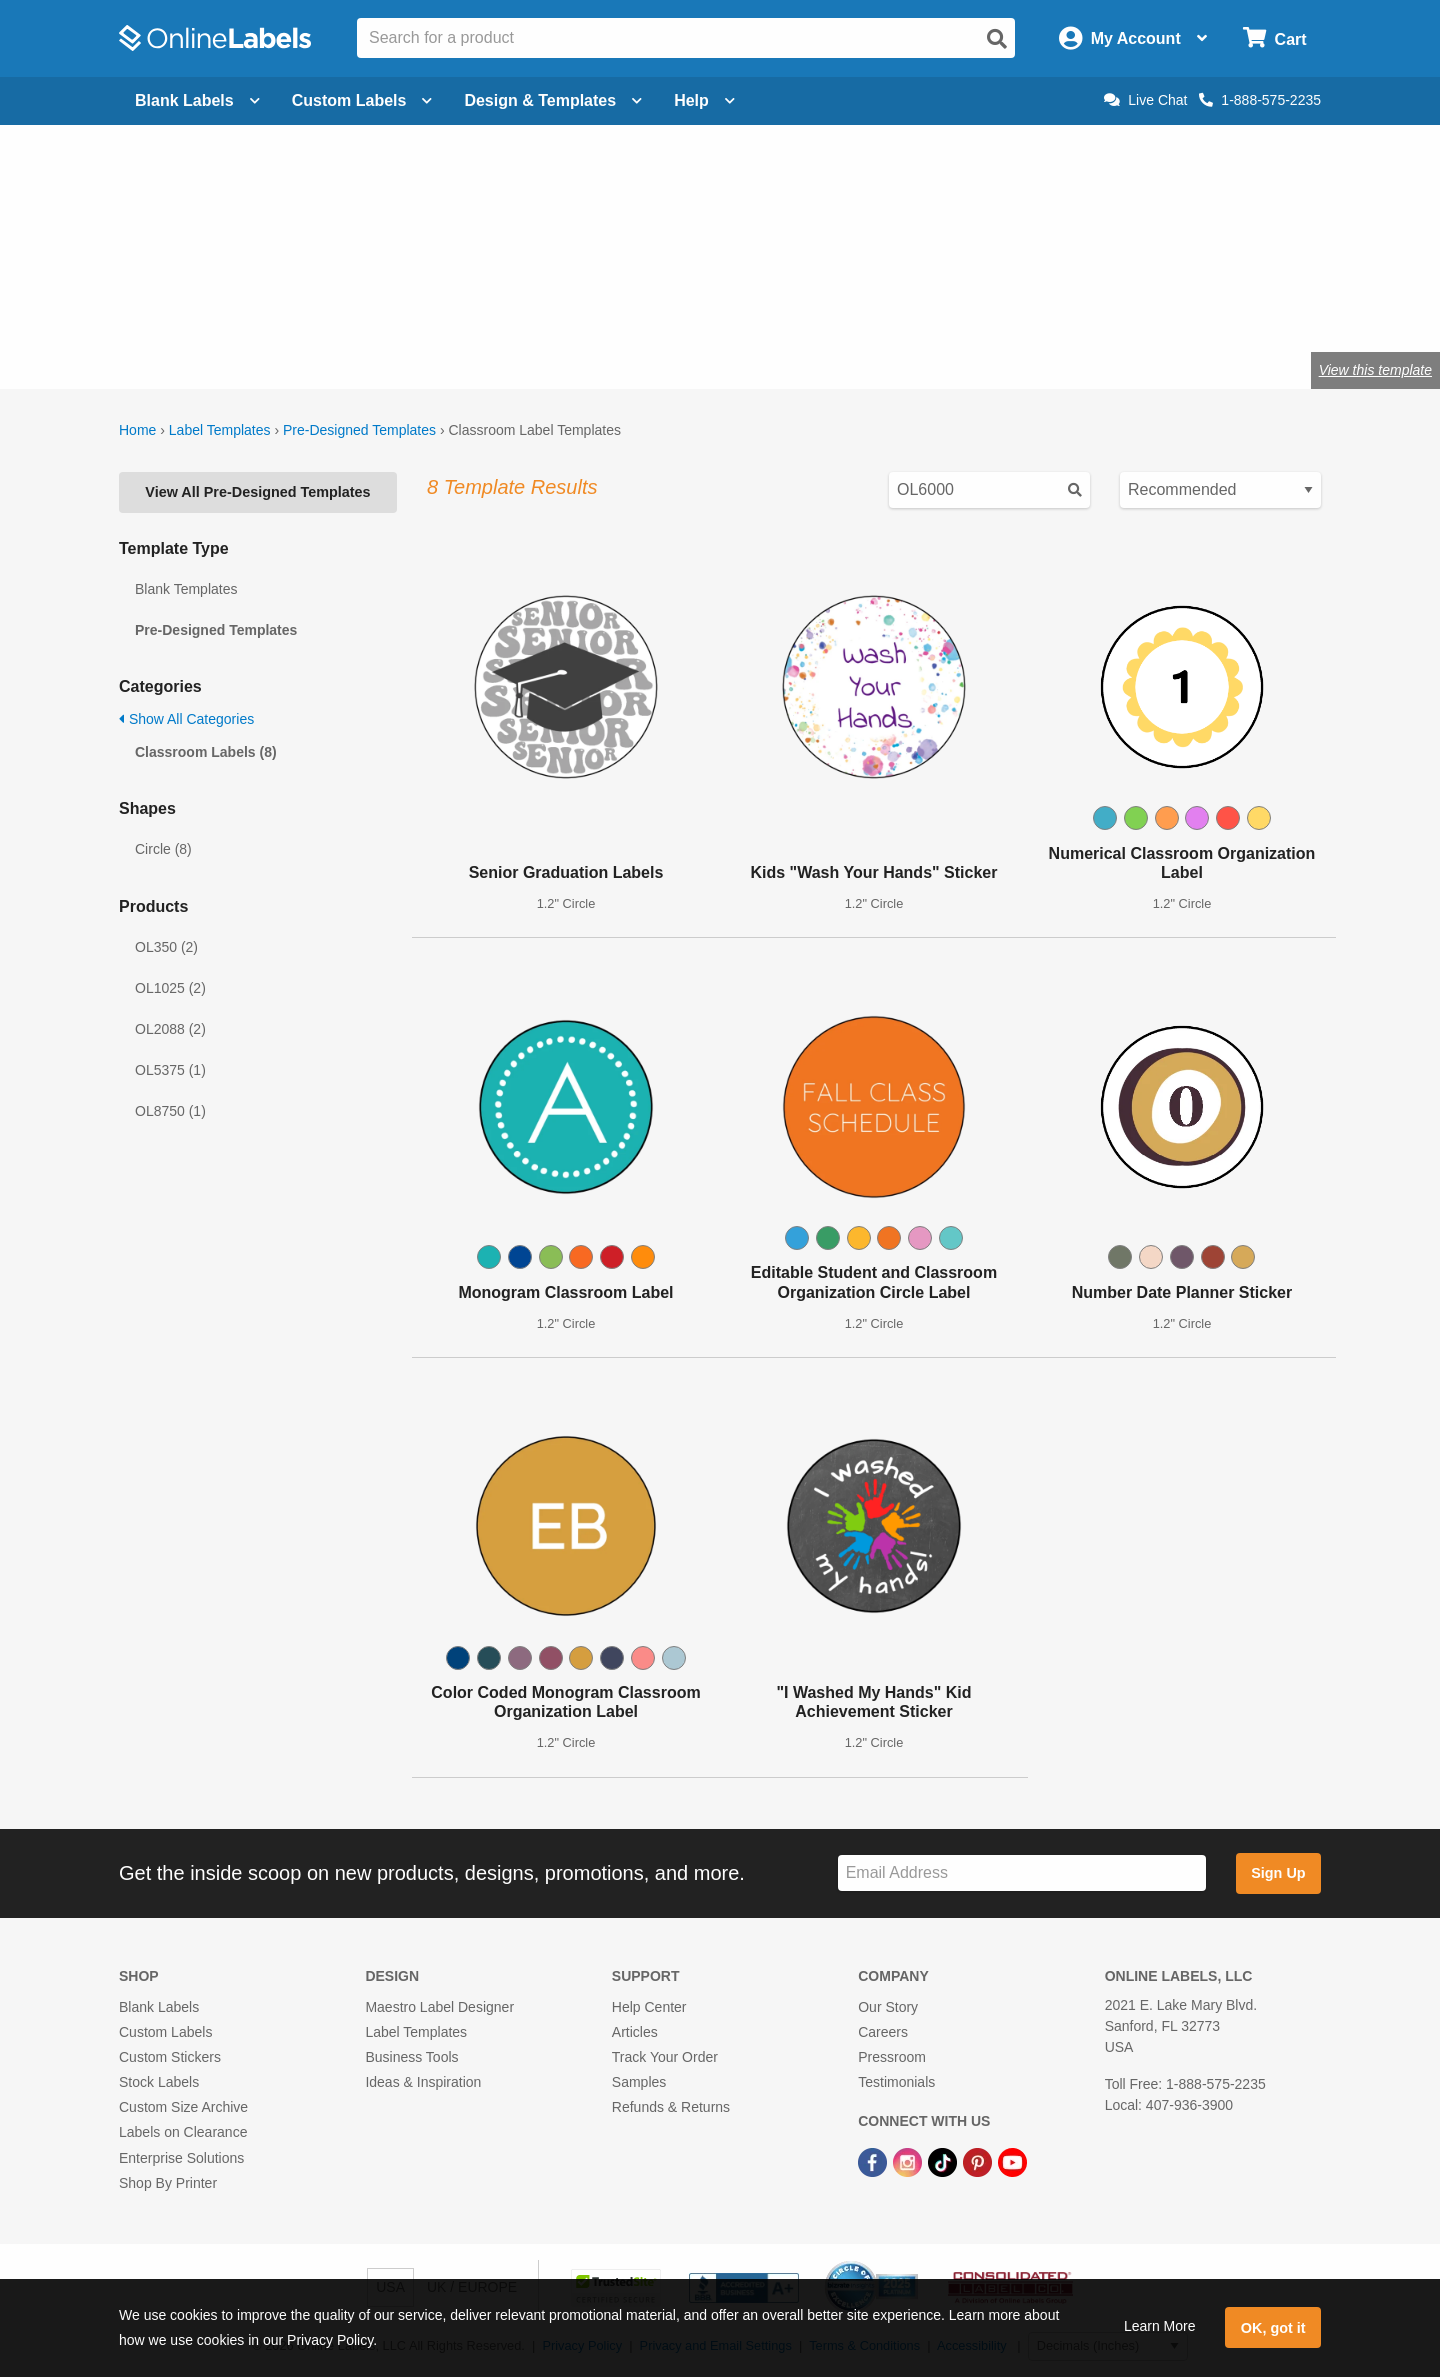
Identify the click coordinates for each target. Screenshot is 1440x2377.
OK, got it (1273, 2328)
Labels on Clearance (183, 2132)
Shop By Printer (168, 2183)
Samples (639, 2082)
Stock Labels (159, 2082)
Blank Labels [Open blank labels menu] (197, 100)
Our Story (888, 2007)
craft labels (339, 304)
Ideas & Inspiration (423, 2082)
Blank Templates (186, 589)
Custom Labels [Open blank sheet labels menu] (362, 100)
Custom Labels (165, 2032)
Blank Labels (159, 2007)
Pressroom (892, 2057)
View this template (1375, 370)
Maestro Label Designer (439, 2007)
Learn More (1160, 2326)
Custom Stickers (170, 2057)
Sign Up (1278, 1873)
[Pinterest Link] (979, 2161)
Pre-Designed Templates (359, 430)
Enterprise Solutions (181, 2158)
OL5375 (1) (170, 1070)
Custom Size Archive (183, 2107)
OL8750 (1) (170, 1111)
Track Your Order (665, 2057)
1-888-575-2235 (1260, 100)
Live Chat (1145, 100)
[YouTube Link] (1012, 2161)
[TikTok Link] (944, 2161)
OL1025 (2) (170, 988)
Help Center (649, 2007)
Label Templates (220, 430)
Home (137, 430)
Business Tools (411, 2057)
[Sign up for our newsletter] (1022, 1873)
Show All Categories (186, 719)
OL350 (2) (166, 947)
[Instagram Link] (909, 2161)
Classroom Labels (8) (206, 752)
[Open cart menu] (1274, 38)
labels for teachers (466, 304)
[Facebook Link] (874, 2161)
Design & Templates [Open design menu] (553, 100)
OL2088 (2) (170, 1029)
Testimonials (896, 2082)
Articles (635, 2032)
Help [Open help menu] (704, 100)
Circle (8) (163, 849)
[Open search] (997, 39)
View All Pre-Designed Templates (257, 492)
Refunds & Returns (671, 2107)
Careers (883, 2032)
